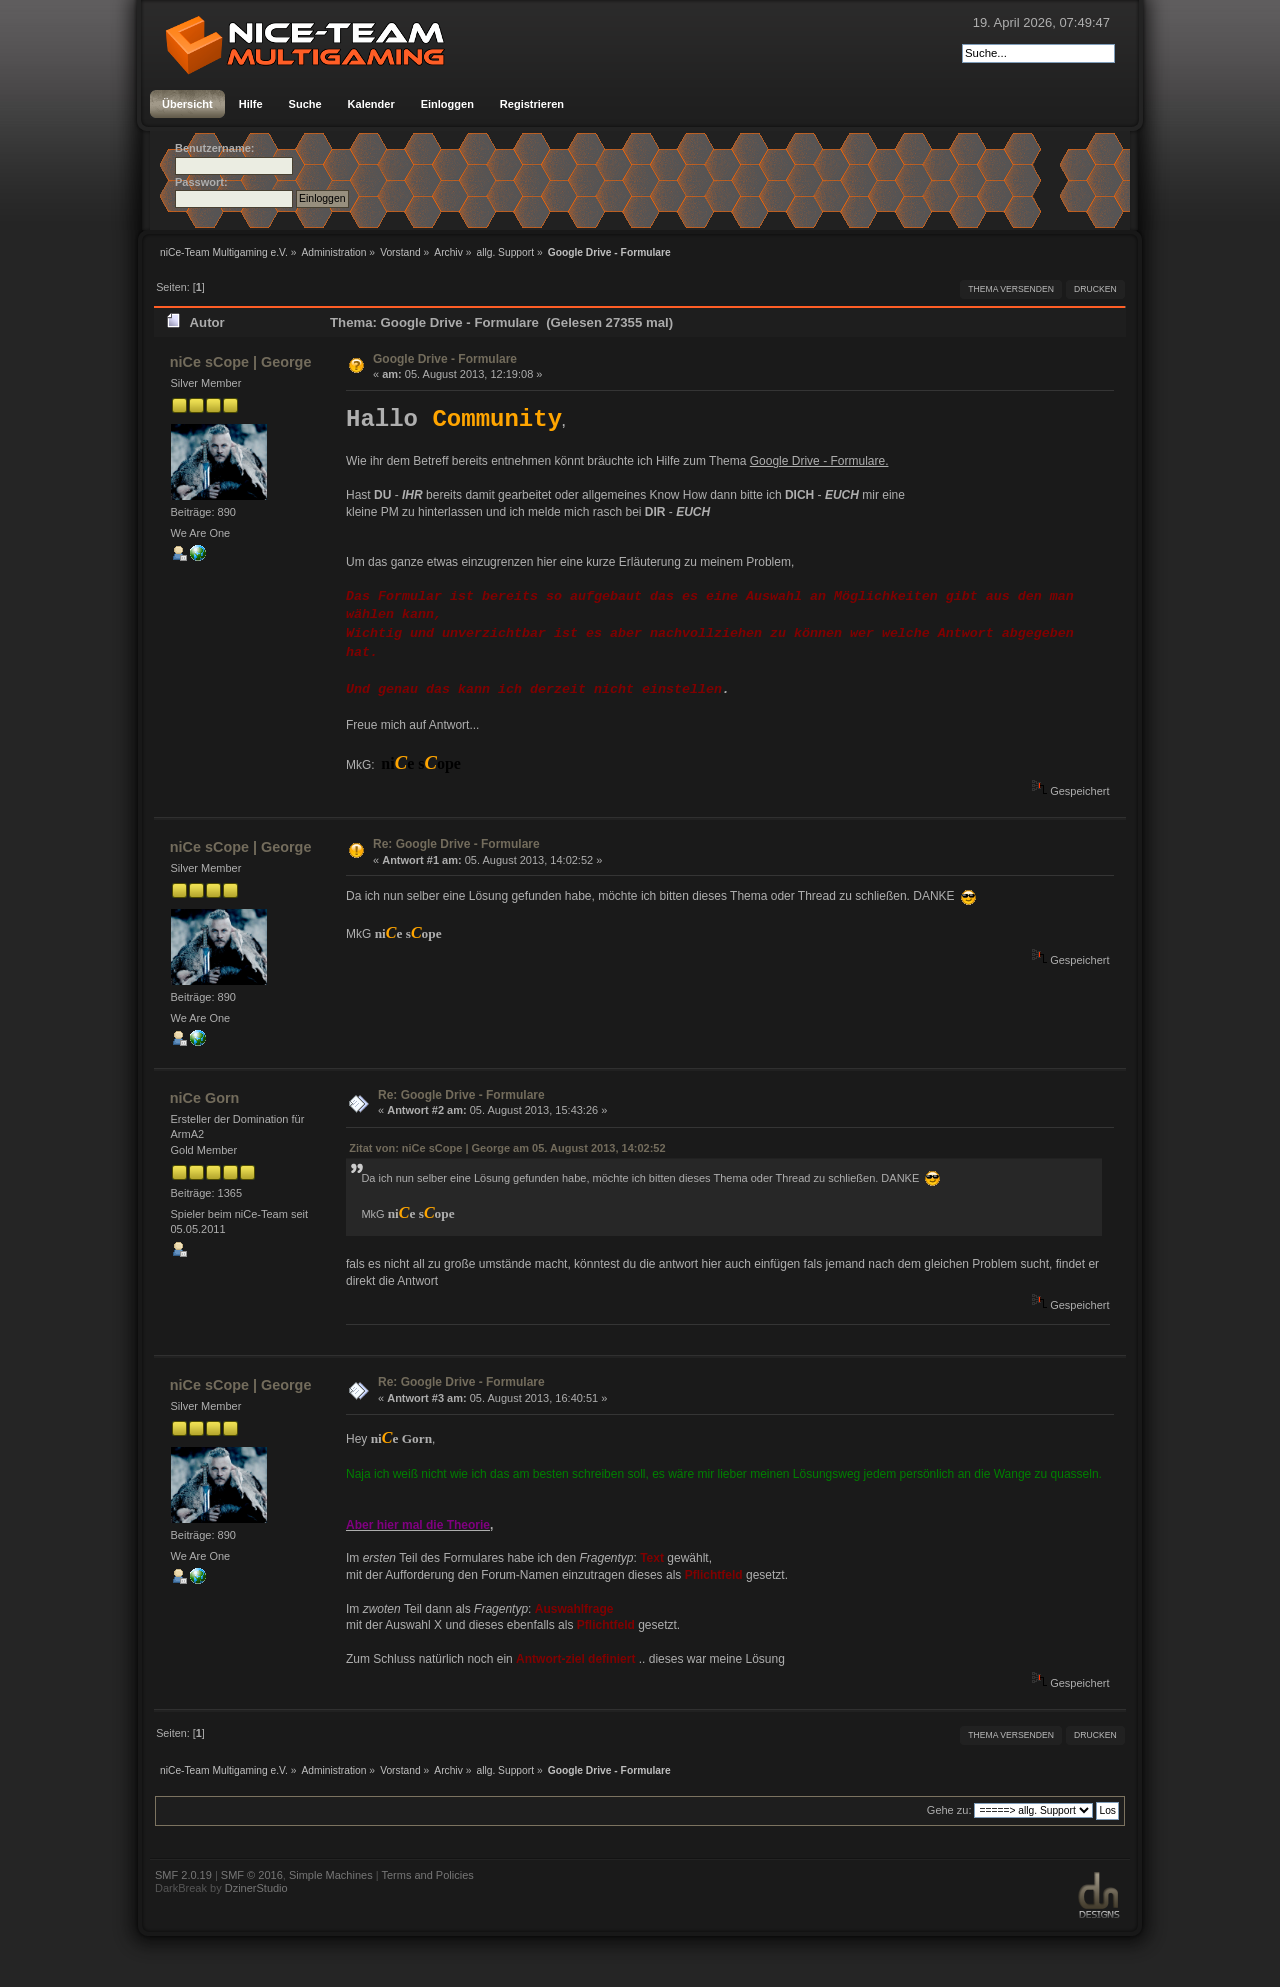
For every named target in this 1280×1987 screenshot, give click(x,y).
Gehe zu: (949, 1810)
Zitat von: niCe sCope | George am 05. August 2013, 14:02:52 (507, 1148)
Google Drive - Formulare (445, 359)
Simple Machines (331, 1875)
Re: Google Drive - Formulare (456, 844)
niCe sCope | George (241, 362)
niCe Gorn (205, 1098)
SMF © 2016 (252, 1875)
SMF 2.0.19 (183, 1875)
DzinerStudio (256, 1888)
